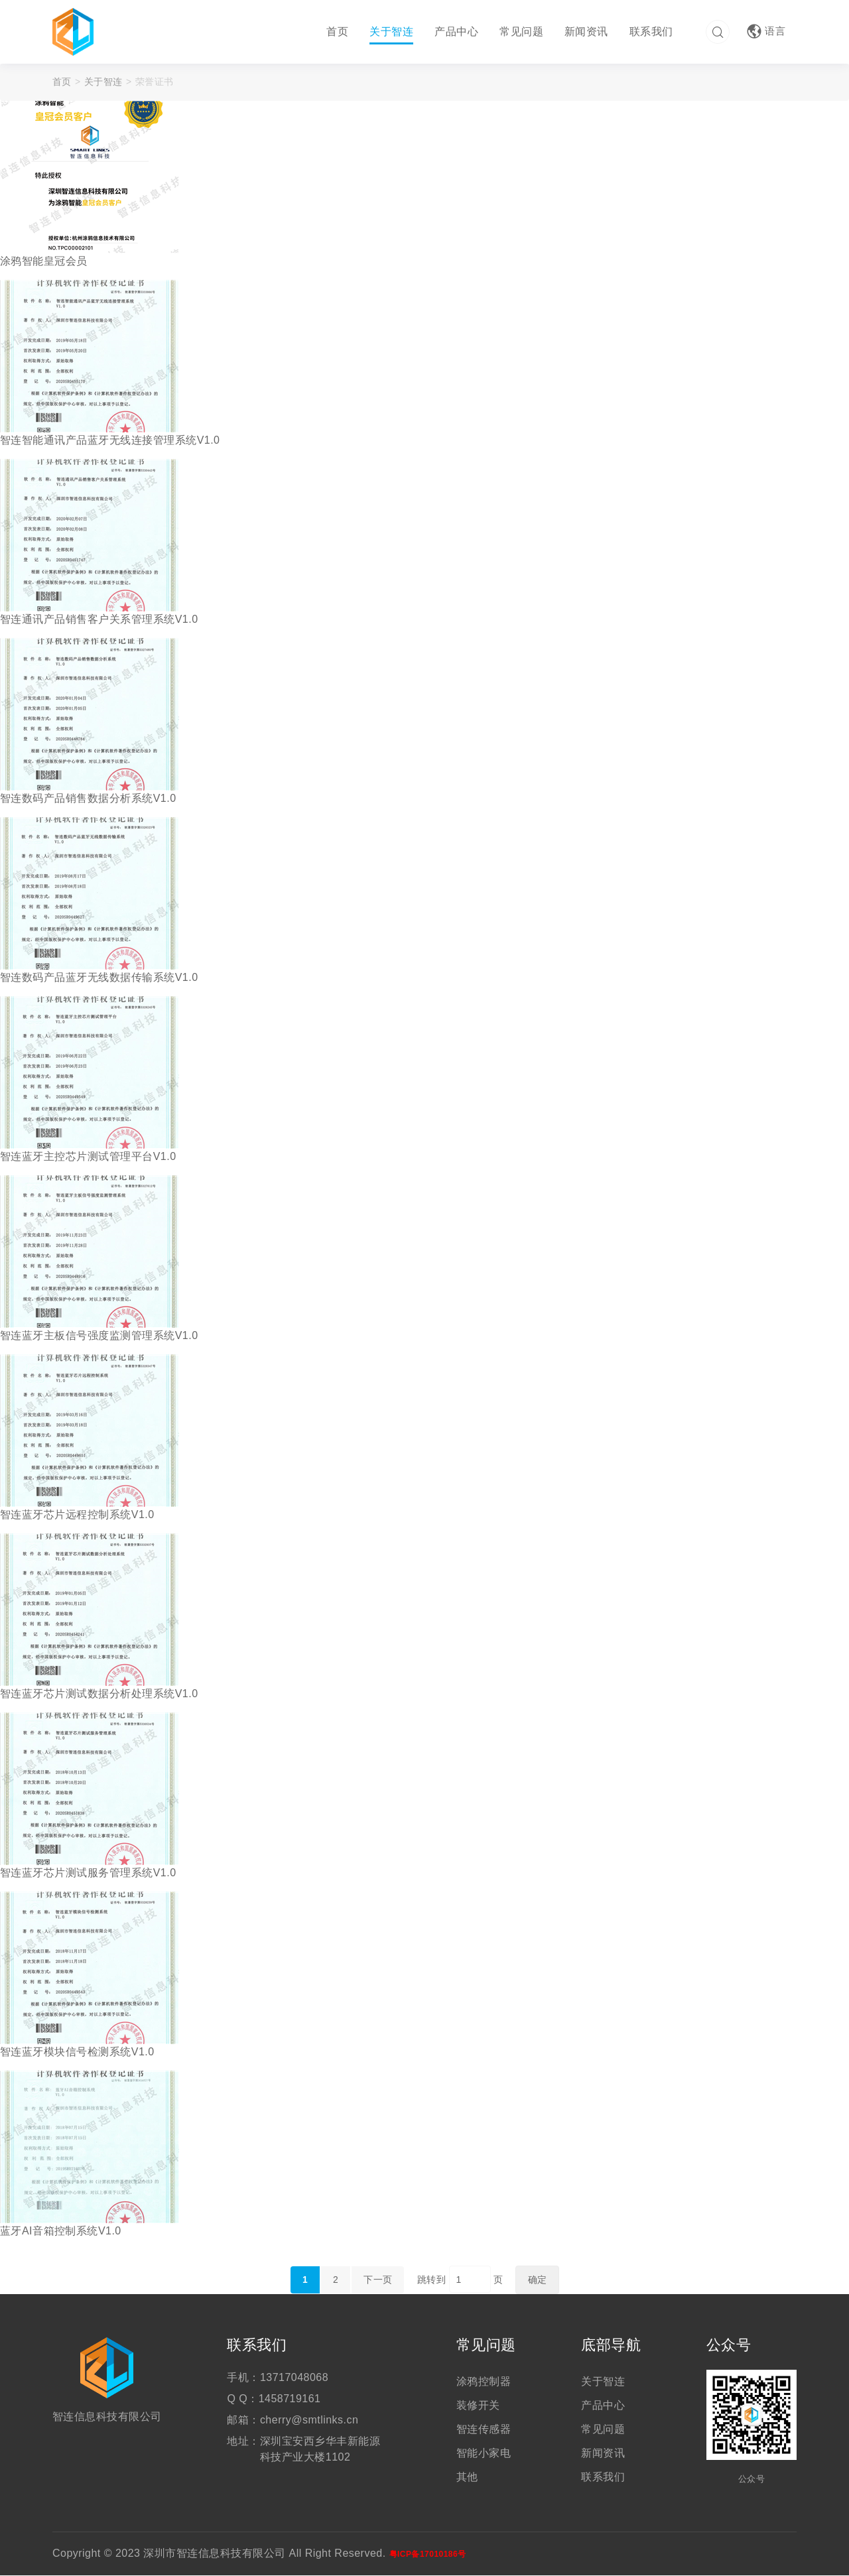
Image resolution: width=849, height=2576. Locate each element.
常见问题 (520, 31)
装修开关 (478, 2406)
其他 (467, 2477)
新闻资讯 (585, 31)
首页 (336, 31)
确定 (538, 2280)
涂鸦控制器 (483, 2382)
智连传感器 (483, 2429)
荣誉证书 (154, 82)
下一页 (377, 2280)
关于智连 (390, 31)
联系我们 (650, 31)
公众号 (728, 2346)
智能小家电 (483, 2453)
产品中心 (455, 31)
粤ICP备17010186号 (427, 2554)
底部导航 (611, 2346)
